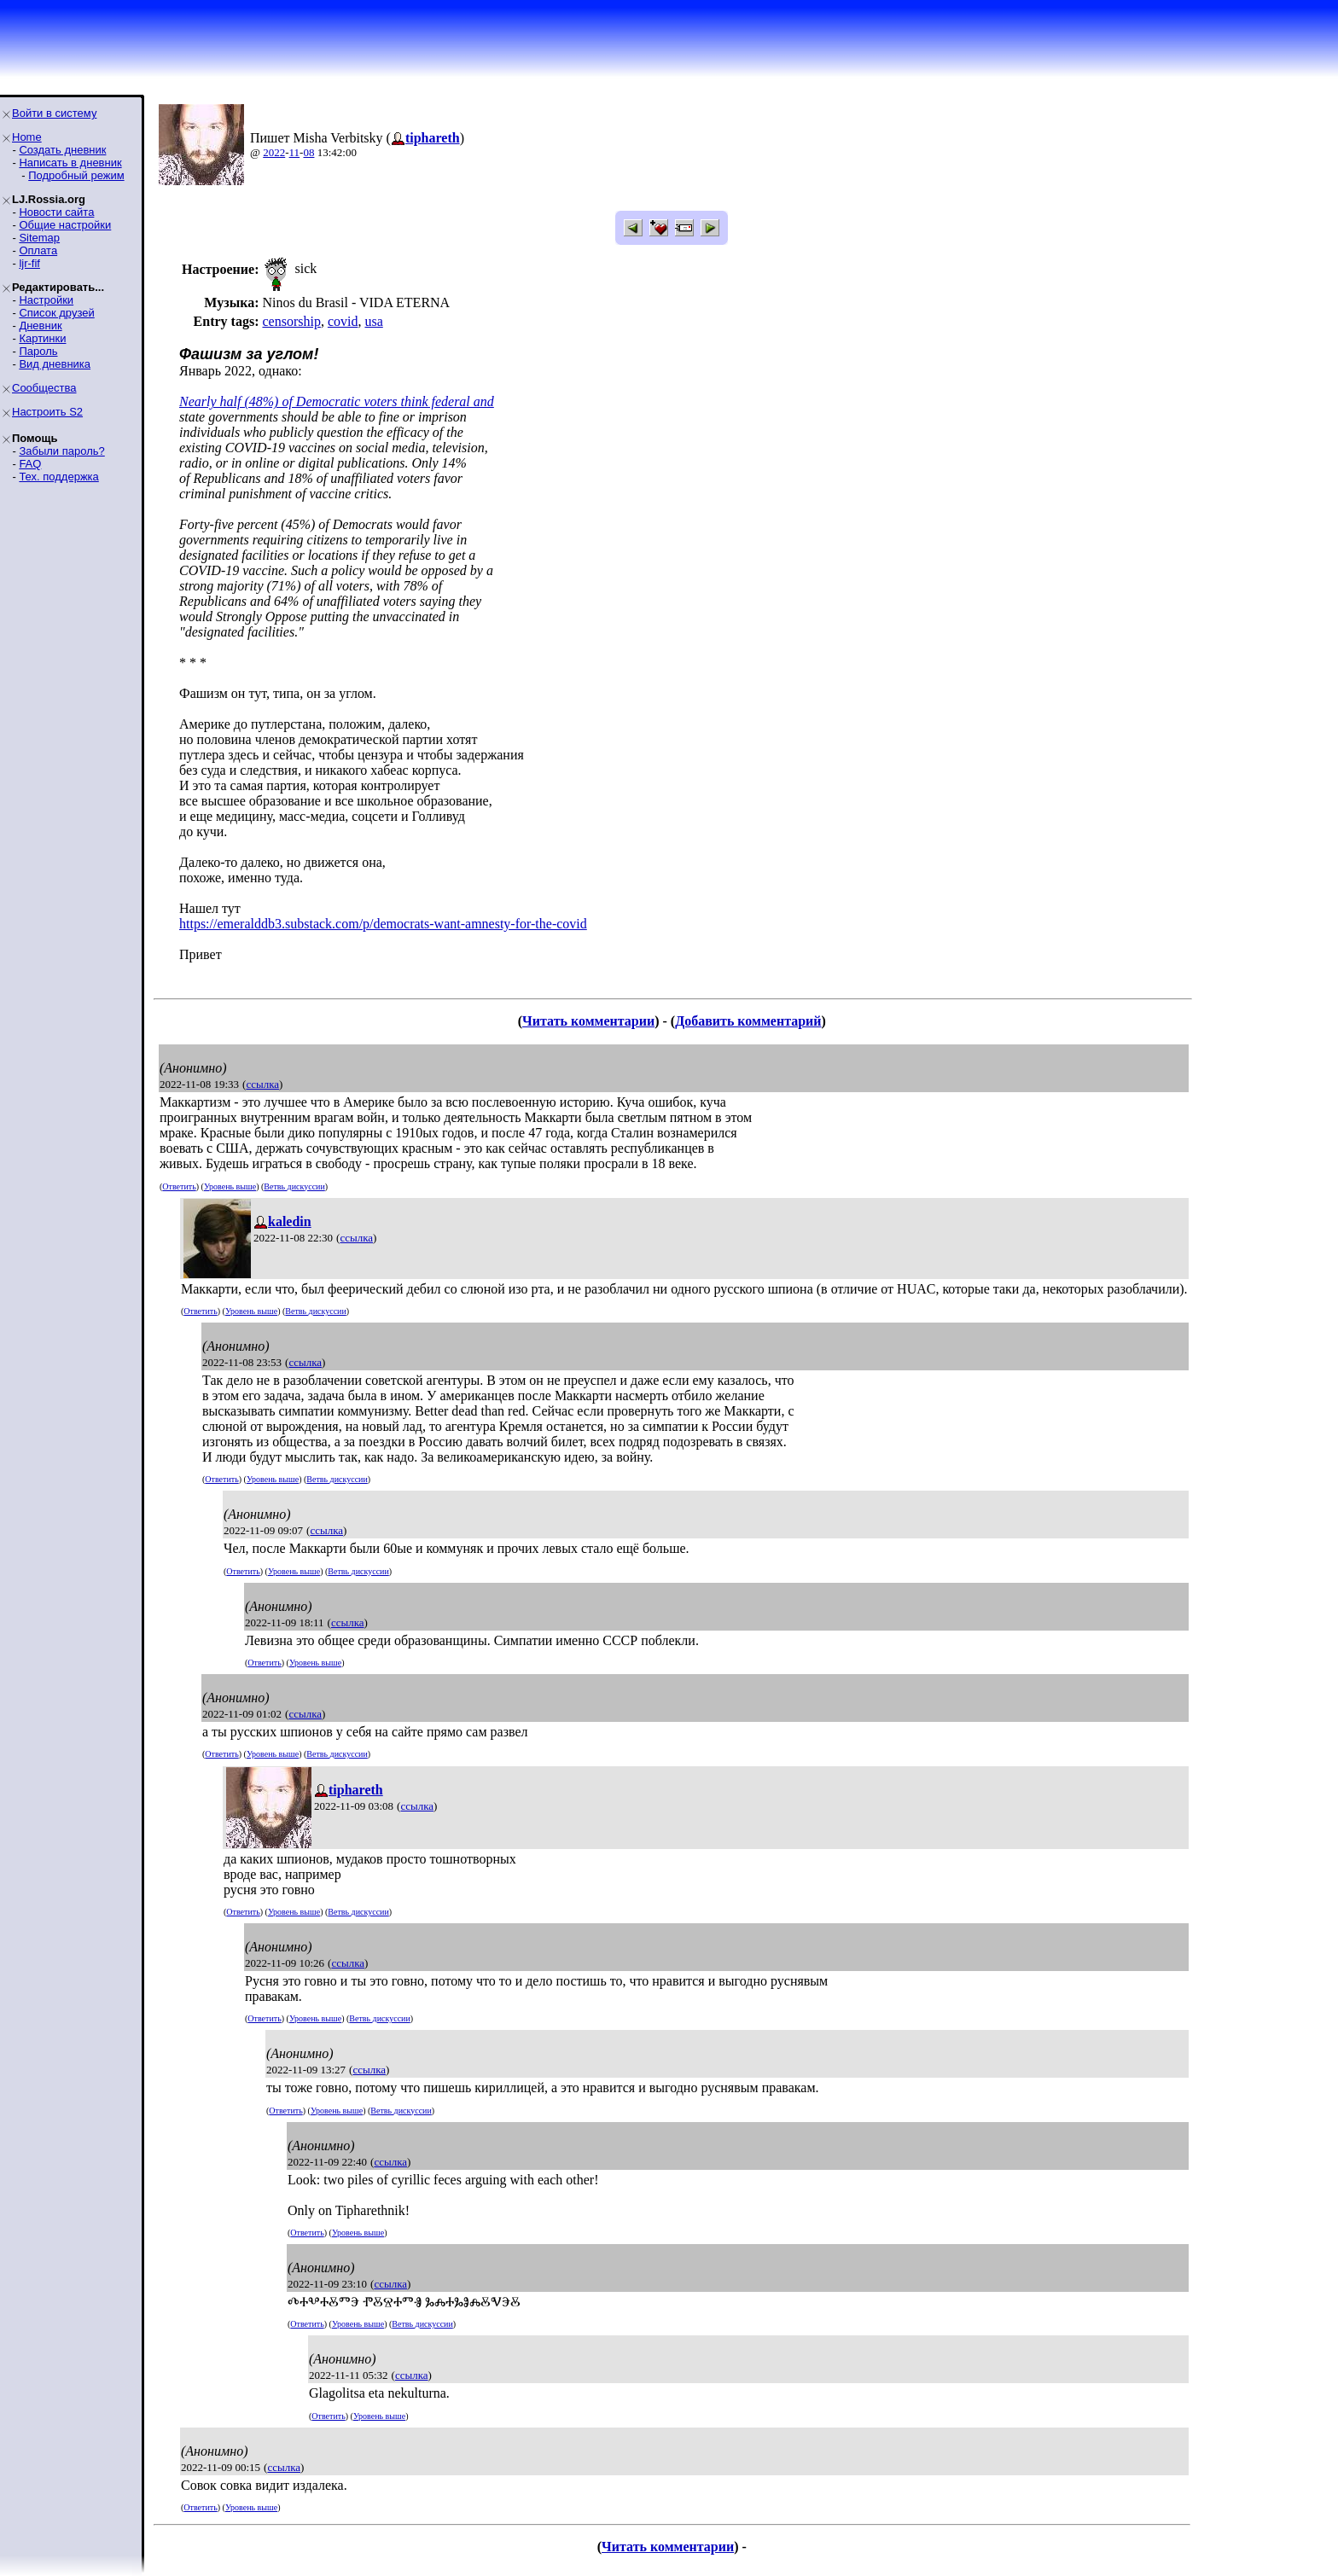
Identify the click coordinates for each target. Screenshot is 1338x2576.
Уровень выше (230, 1186)
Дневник (40, 325)
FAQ (30, 463)
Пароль (38, 351)
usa (373, 321)
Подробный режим (76, 175)
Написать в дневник (70, 162)
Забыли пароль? (61, 451)
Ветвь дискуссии (294, 1186)
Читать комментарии (588, 1021)
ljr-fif (29, 263)
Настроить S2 (47, 411)
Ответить (178, 1186)
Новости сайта (56, 212)
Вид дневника (54, 364)
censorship (291, 321)
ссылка (262, 1084)
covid (343, 321)
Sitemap (39, 237)
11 (294, 152)
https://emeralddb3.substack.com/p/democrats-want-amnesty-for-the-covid (383, 923)
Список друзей (56, 312)
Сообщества (44, 387)
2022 (274, 152)
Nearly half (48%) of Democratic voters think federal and (336, 401)
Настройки (46, 300)
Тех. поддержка (58, 476)
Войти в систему (54, 113)
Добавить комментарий (748, 1021)
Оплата (38, 250)
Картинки (42, 338)
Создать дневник (62, 149)
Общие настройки (65, 224)
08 (308, 152)
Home (27, 137)
